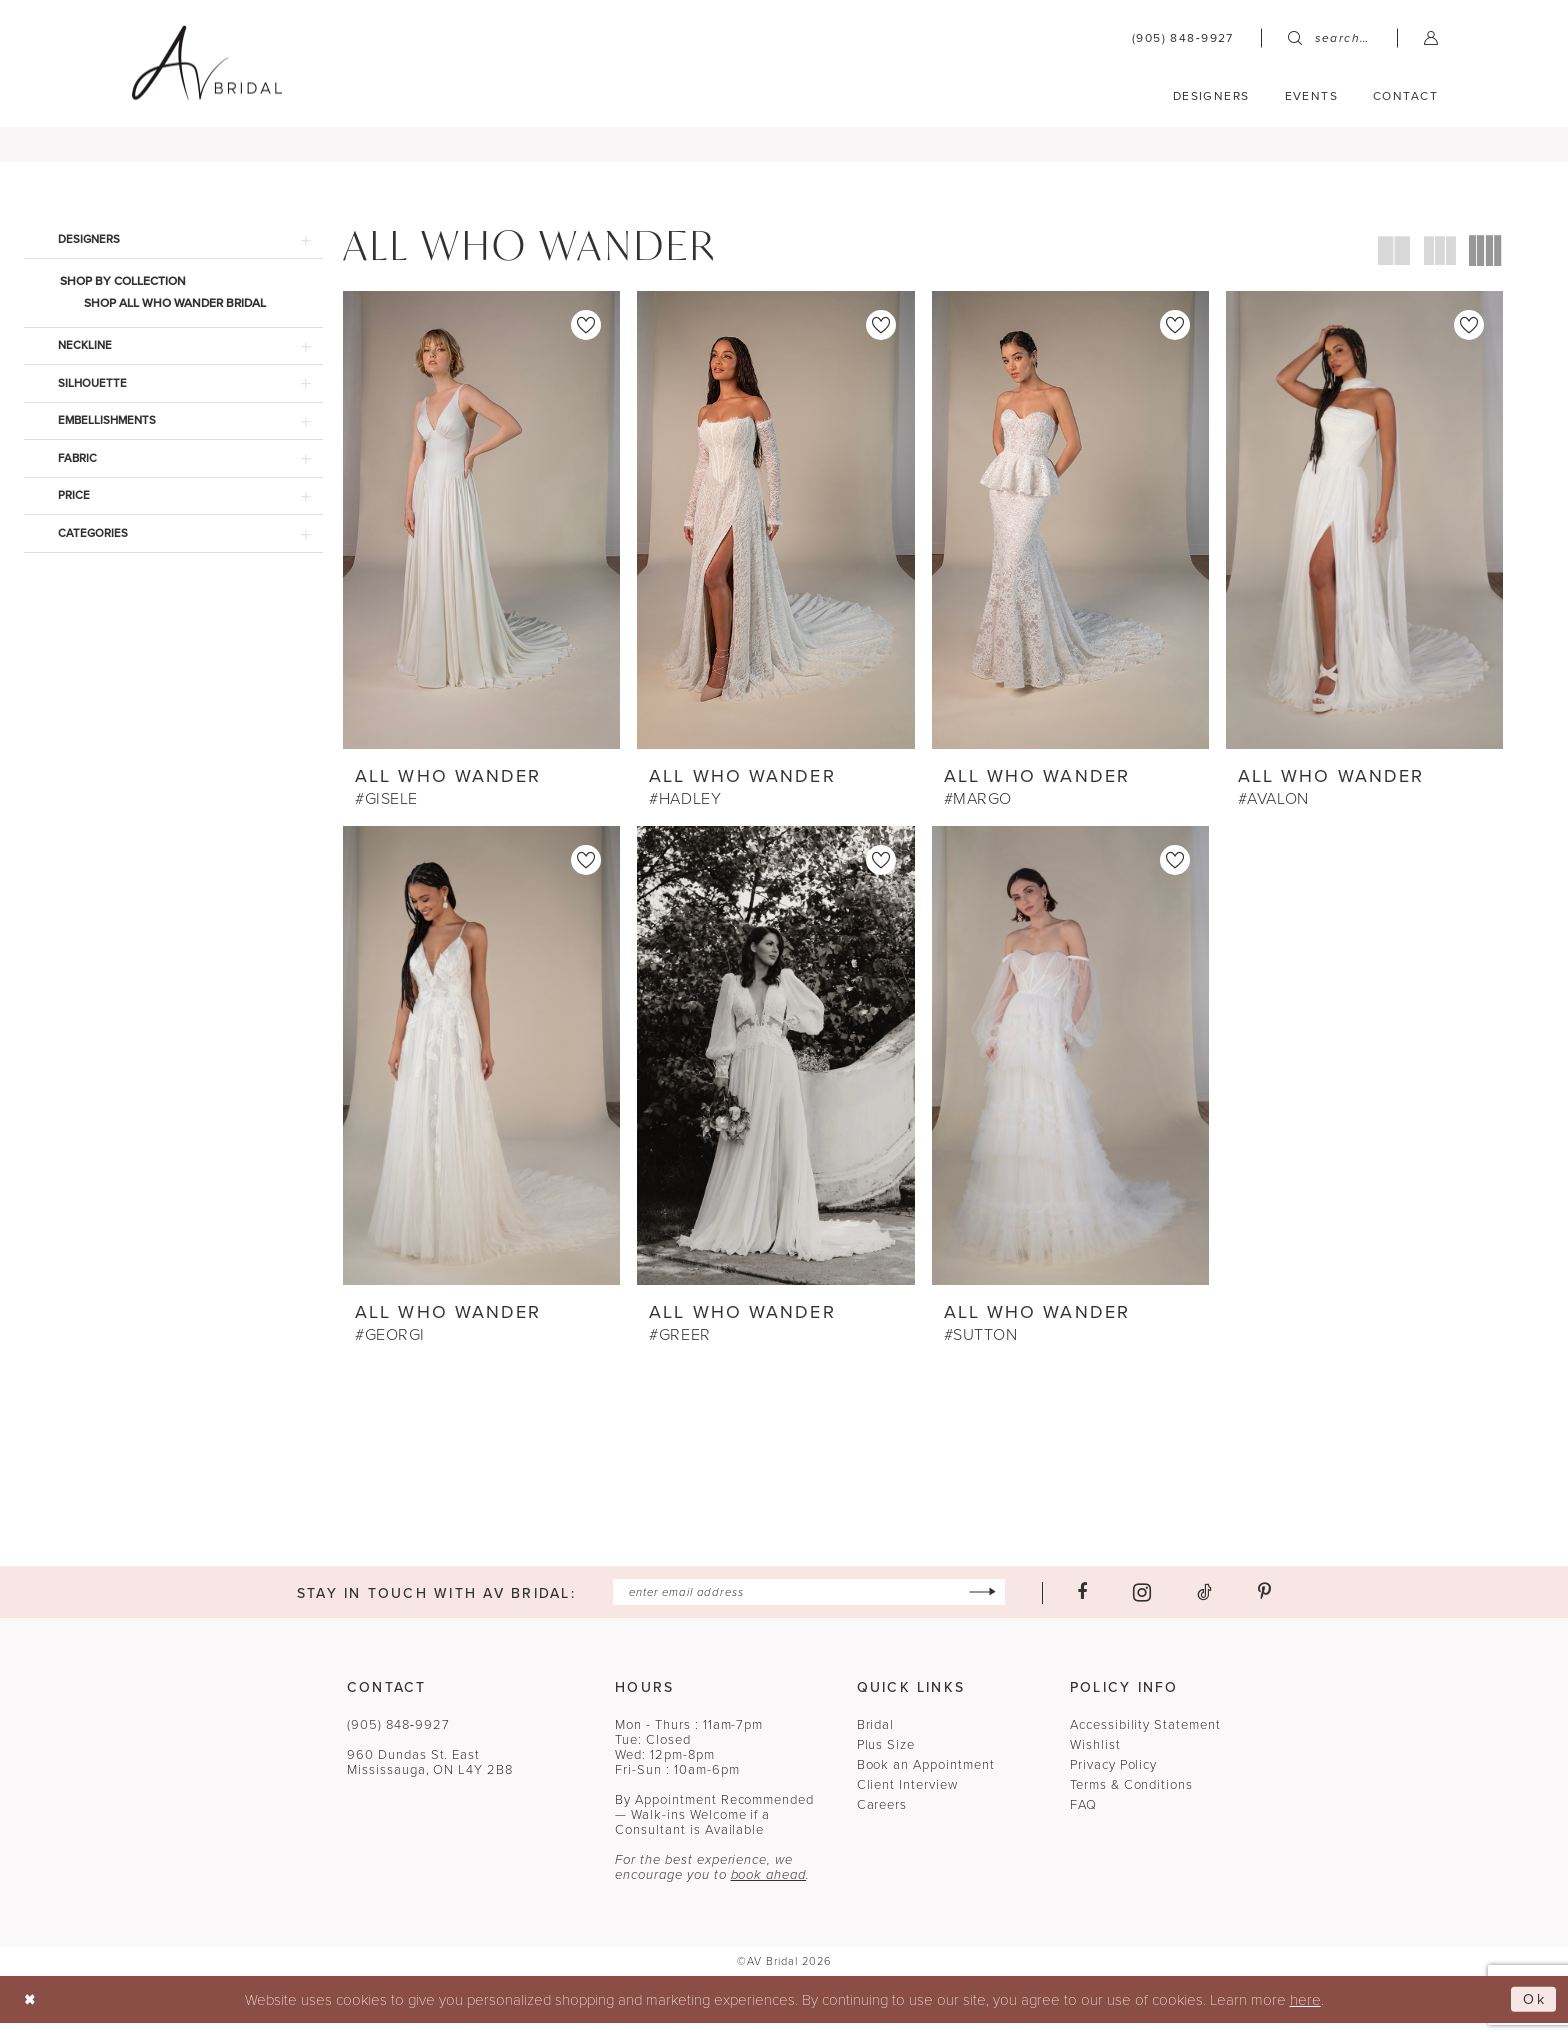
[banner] (207, 62)
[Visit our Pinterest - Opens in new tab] (1274, 1607)
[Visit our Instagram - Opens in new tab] (1152, 1607)
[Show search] (1329, 38)
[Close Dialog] (31, 2015)
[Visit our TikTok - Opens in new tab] (1214, 1607)
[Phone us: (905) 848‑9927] (1183, 38)
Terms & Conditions (1131, 1800)
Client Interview (907, 1800)
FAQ (1083, 1820)
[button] (1431, 37)
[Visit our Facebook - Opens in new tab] (1092, 1607)
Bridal (876, 1740)
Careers (882, 1820)
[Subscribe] (992, 1607)
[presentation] (481, 532)
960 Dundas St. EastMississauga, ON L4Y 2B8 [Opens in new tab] (430, 1778)
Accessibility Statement (1145, 1740)
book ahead (769, 1890)
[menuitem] (1183, 38)
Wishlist (1095, 1760)
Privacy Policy (1113, 1780)
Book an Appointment (926, 1780)
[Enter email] (808, 1607)
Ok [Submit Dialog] (1533, 2015)
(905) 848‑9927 (398, 1740)
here (1305, 2015)
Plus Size (886, 1760)
